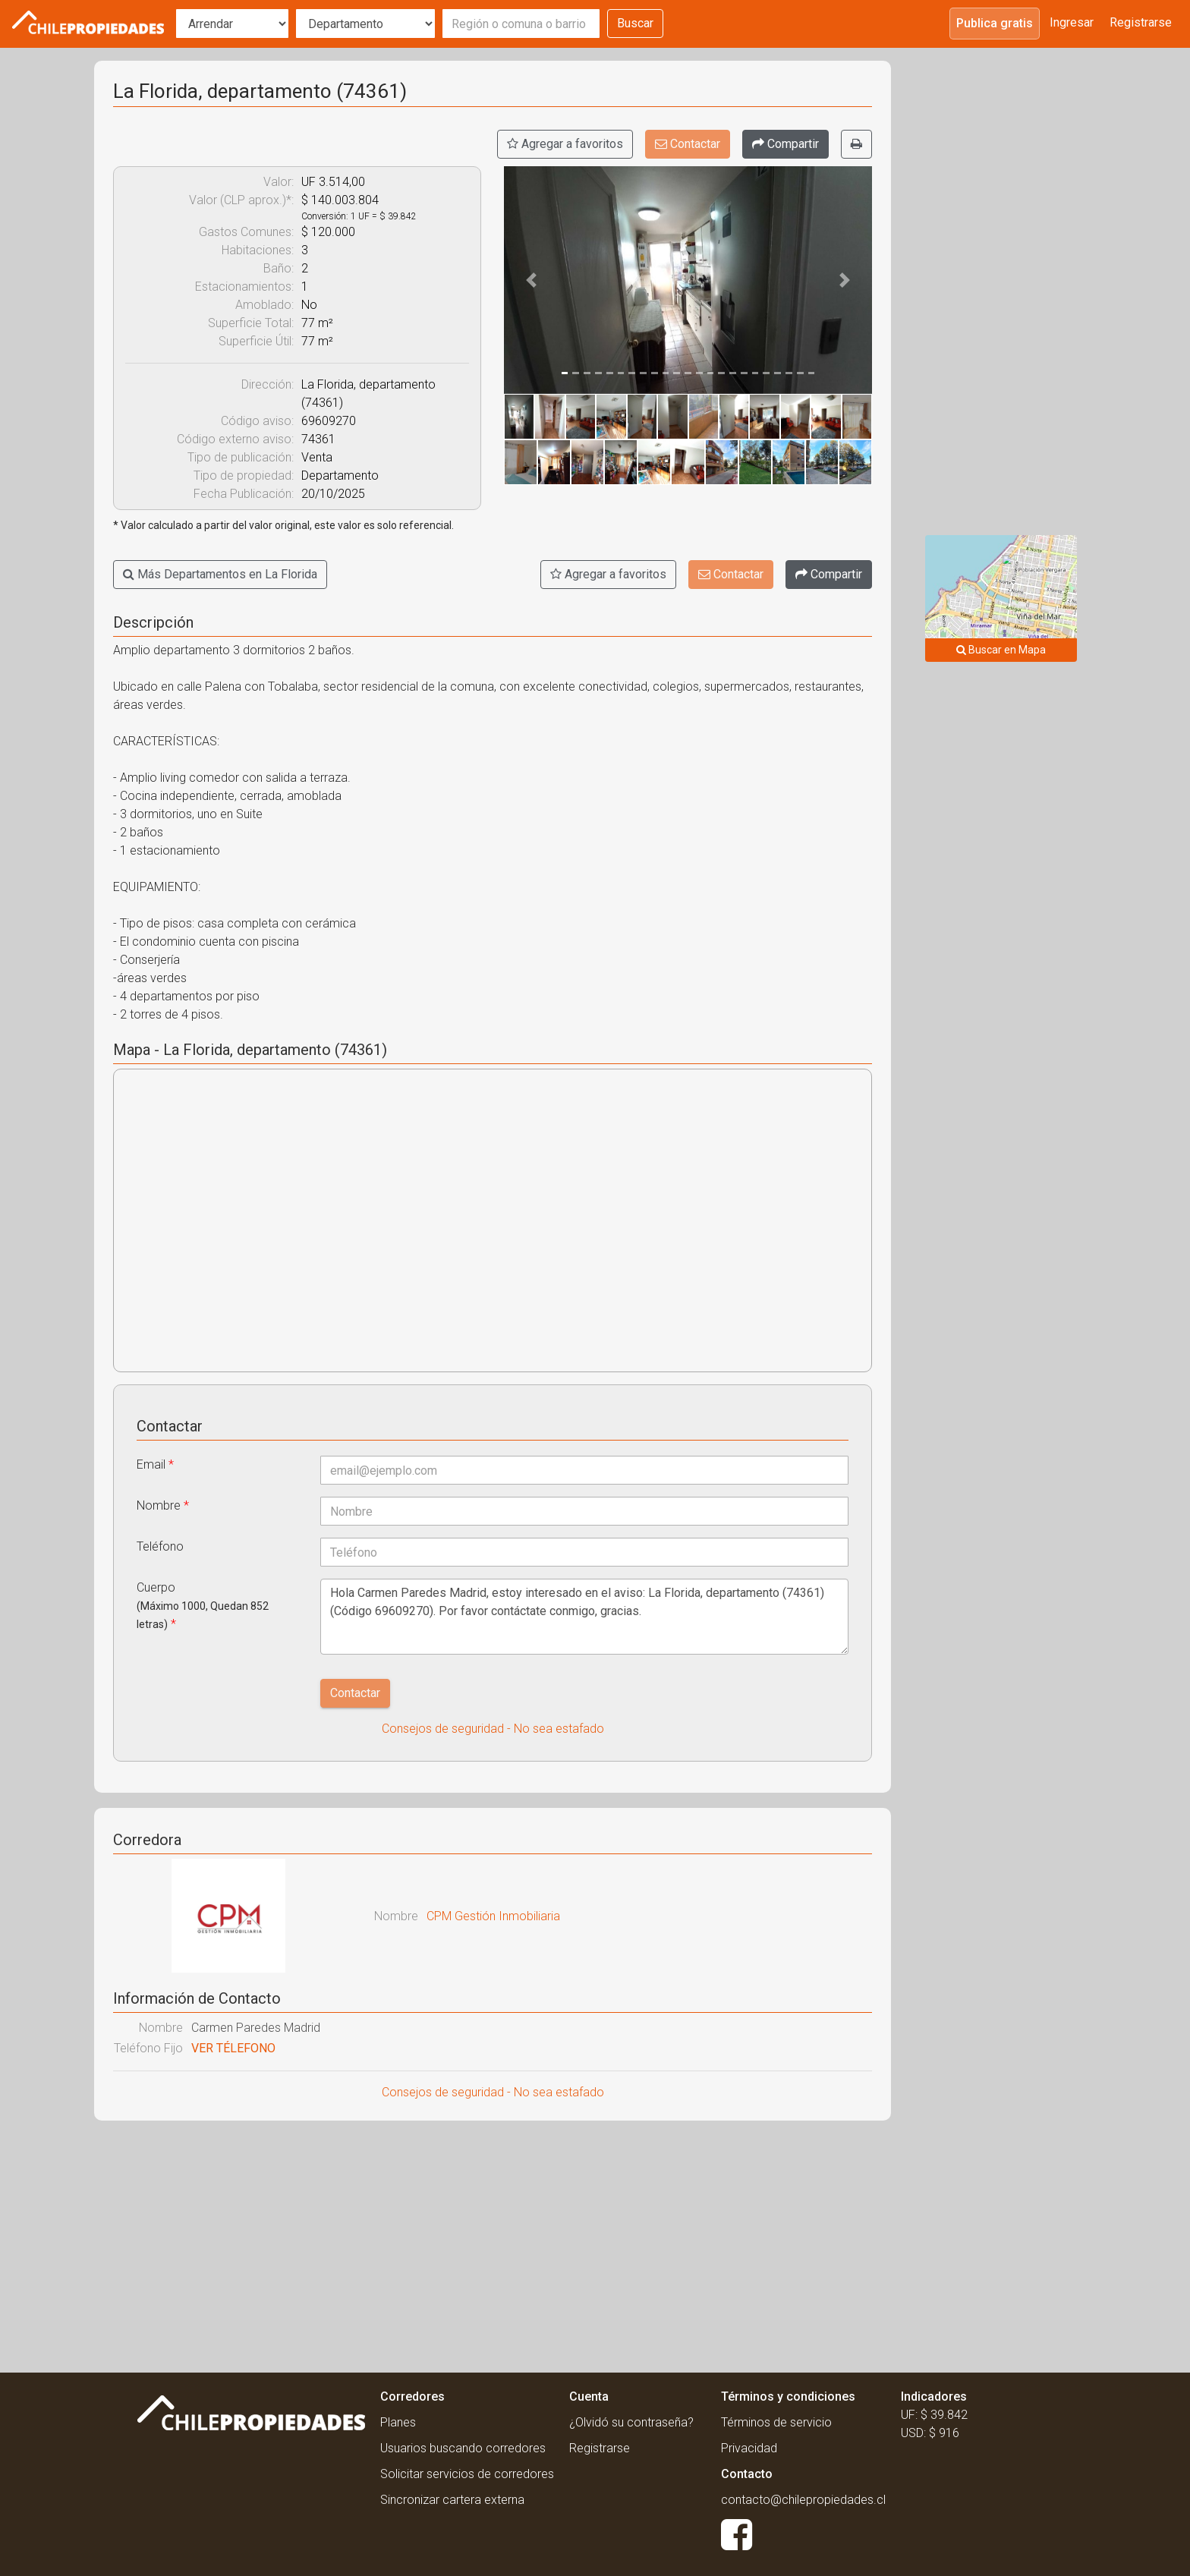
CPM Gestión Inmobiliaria (493, 1916)
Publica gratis (994, 23)
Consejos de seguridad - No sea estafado (493, 1728)
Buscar (635, 23)
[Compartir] (785, 144)
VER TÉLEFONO (233, 2048)
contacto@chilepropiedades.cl (803, 2500)
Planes (398, 2422)
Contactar (687, 144)
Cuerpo (203, 1605)
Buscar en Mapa (1001, 650)
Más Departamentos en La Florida (220, 574)
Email (155, 1464)
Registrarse (1141, 22)
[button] (531, 280)
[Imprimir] (856, 144)
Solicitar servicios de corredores (467, 2474)
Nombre (163, 1505)
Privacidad (749, 2448)
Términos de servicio (776, 2422)
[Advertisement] (492, 2242)
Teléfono (160, 1546)
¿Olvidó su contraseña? (631, 2422)
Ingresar (1072, 22)
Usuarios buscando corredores (463, 2448)
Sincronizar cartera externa (452, 2500)
